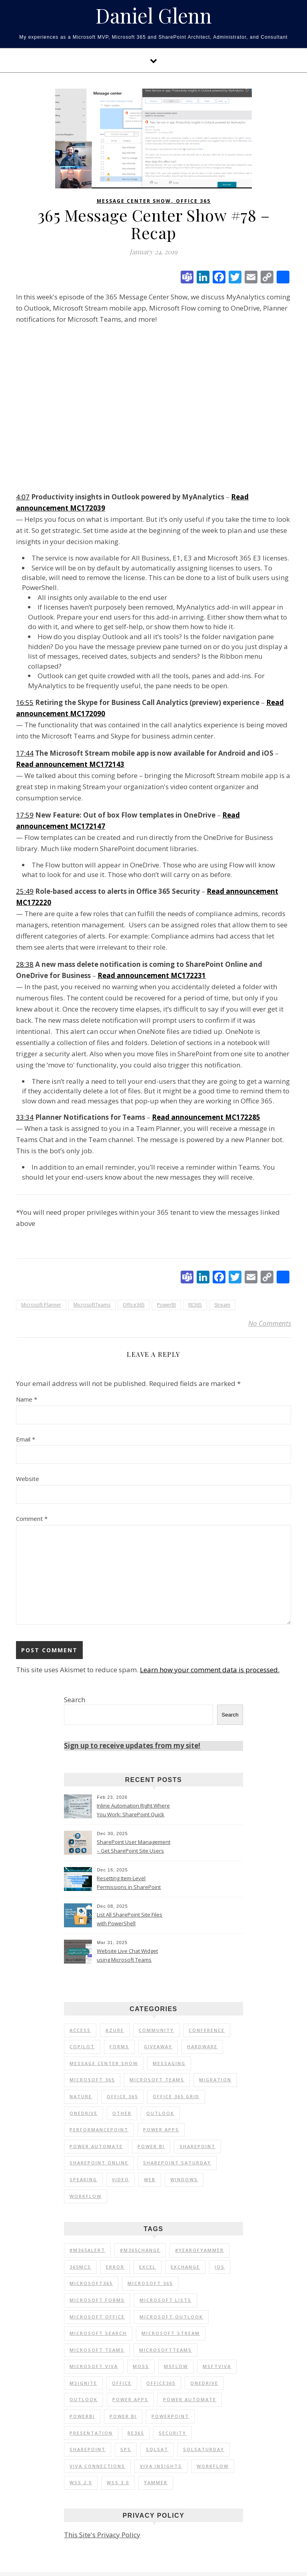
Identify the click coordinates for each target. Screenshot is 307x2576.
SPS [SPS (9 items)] (125, 2449)
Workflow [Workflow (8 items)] (213, 2466)
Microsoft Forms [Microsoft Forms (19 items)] (97, 2300)
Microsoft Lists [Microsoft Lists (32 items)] (165, 2300)
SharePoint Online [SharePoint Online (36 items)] (99, 2163)
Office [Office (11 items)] (122, 2383)
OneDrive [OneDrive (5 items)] (84, 2113)
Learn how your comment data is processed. (209, 1669)
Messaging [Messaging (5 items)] (169, 2063)
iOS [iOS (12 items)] (220, 2267)
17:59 (25, 815)
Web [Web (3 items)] (149, 2179)
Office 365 (193, 201)
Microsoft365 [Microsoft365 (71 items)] (91, 2283)
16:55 (25, 702)
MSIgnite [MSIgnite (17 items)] (83, 2383)
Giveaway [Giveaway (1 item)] (158, 2046)
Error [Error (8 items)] (115, 2267)
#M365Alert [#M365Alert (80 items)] (87, 2250)
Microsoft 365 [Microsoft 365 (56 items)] (92, 2080)
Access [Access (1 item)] (80, 2030)
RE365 (195, 1304)
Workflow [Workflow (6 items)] (86, 2196)
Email (25, 1439)
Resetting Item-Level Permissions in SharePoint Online (129, 1883)
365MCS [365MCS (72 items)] (80, 2267)
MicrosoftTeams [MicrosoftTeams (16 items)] (165, 2350)
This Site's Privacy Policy (102, 2534)
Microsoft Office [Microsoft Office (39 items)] (97, 2317)
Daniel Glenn (154, 16)
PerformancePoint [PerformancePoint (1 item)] (99, 2129)
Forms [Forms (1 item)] (119, 2046)
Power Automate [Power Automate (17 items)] (96, 2146)
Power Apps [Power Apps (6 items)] (161, 2129)
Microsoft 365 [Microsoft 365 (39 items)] (150, 2283)
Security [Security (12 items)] (172, 2433)
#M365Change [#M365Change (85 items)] (140, 2250)
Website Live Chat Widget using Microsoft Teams (127, 1955)
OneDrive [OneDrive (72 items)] (204, 2383)
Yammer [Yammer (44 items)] (155, 2482)
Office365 (134, 1304)
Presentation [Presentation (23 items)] (91, 2433)
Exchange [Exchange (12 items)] (185, 2267)
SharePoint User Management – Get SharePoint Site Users (133, 1846)
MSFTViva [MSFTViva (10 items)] (217, 2366)
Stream (222, 1304)
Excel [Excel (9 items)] (147, 2267)
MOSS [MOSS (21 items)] (141, 2366)
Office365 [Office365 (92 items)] (160, 2383)
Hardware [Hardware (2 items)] (202, 2046)
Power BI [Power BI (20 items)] (123, 2416)
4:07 (23, 496)
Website (27, 1479)
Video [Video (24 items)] (120, 2179)
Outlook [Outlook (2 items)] (160, 2113)
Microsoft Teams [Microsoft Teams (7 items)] (157, 2080)
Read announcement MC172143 (70, 764)
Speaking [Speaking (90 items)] (83, 2179)
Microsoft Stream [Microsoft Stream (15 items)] (171, 2333)
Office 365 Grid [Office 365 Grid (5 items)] (176, 2096)
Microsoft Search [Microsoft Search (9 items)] (98, 2333)
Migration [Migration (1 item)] (215, 2080)
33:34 (25, 1117)
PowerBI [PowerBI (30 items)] (82, 2416)
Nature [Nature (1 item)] (81, 2096)
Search (74, 1699)
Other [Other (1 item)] (122, 2113)
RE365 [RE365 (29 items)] (136, 2433)
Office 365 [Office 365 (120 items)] (122, 2096)
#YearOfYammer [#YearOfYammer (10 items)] (199, 2250)
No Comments (269, 1323)
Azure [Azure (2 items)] (115, 2030)
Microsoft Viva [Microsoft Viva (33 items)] (94, 2366)
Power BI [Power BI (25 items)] (151, 2146)
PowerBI (166, 1304)
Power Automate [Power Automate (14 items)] (189, 2399)
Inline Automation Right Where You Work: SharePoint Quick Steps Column (133, 1811)
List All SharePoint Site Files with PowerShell (129, 1919)
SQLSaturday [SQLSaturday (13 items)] (203, 2449)
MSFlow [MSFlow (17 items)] (176, 2366)
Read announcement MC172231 (152, 975)
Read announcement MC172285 (206, 1117)
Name (26, 1399)
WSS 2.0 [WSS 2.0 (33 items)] (81, 2482)
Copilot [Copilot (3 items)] (82, 2046)
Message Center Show (134, 201)
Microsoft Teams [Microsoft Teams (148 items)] (97, 2350)
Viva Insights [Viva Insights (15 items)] (161, 2466)
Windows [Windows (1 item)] (184, 2179)
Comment (32, 1519)
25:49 (25, 891)
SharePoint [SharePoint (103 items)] (197, 2146)
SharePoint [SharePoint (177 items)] (88, 2449)
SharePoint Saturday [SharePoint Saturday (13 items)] (177, 2163)
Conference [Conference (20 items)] (207, 2030)
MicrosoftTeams (92, 1304)
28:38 (25, 964)
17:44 (25, 753)
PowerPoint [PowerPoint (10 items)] (170, 2416)
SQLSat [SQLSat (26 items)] (157, 2449)
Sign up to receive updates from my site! (132, 1745)
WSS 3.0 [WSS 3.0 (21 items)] (118, 2482)
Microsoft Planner (41, 1304)
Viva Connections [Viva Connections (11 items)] (97, 2466)
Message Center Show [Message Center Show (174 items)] (104, 2063)
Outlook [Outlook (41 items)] (84, 2399)
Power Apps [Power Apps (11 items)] (130, 2399)
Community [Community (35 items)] (156, 2030)
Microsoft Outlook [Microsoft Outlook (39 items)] (171, 2317)
